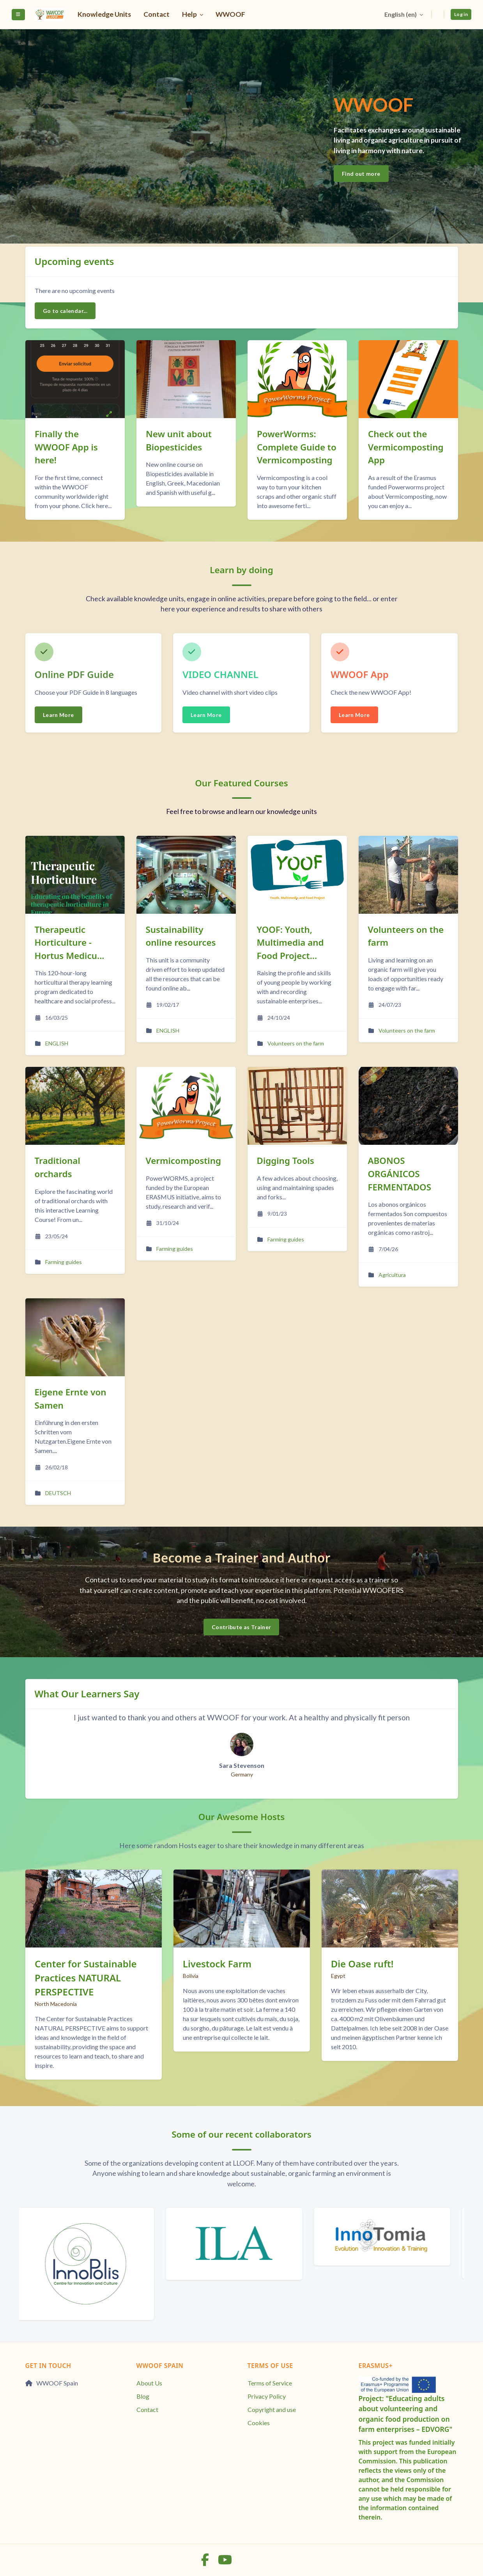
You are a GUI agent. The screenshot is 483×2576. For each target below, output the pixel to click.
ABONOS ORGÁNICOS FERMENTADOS (400, 1174)
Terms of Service (270, 2383)
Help (190, 14)
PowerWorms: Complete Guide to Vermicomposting (296, 447)
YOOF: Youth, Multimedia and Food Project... (290, 942)
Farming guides (63, 1262)
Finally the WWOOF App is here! (66, 447)
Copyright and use (272, 2409)
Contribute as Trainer (241, 1627)
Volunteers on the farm (295, 1043)
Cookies (259, 2422)
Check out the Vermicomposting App (405, 447)
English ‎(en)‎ (400, 14)
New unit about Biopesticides (179, 440)
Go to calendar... (65, 310)
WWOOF (230, 14)
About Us (149, 2383)
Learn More (58, 715)
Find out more (361, 173)
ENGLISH (56, 1043)
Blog (142, 2396)
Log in (461, 14)
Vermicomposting (183, 1161)
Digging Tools (285, 1161)
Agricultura (392, 1274)
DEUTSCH (58, 1493)
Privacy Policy (267, 2396)
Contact (156, 14)
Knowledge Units (104, 14)
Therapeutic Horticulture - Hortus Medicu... (69, 942)
